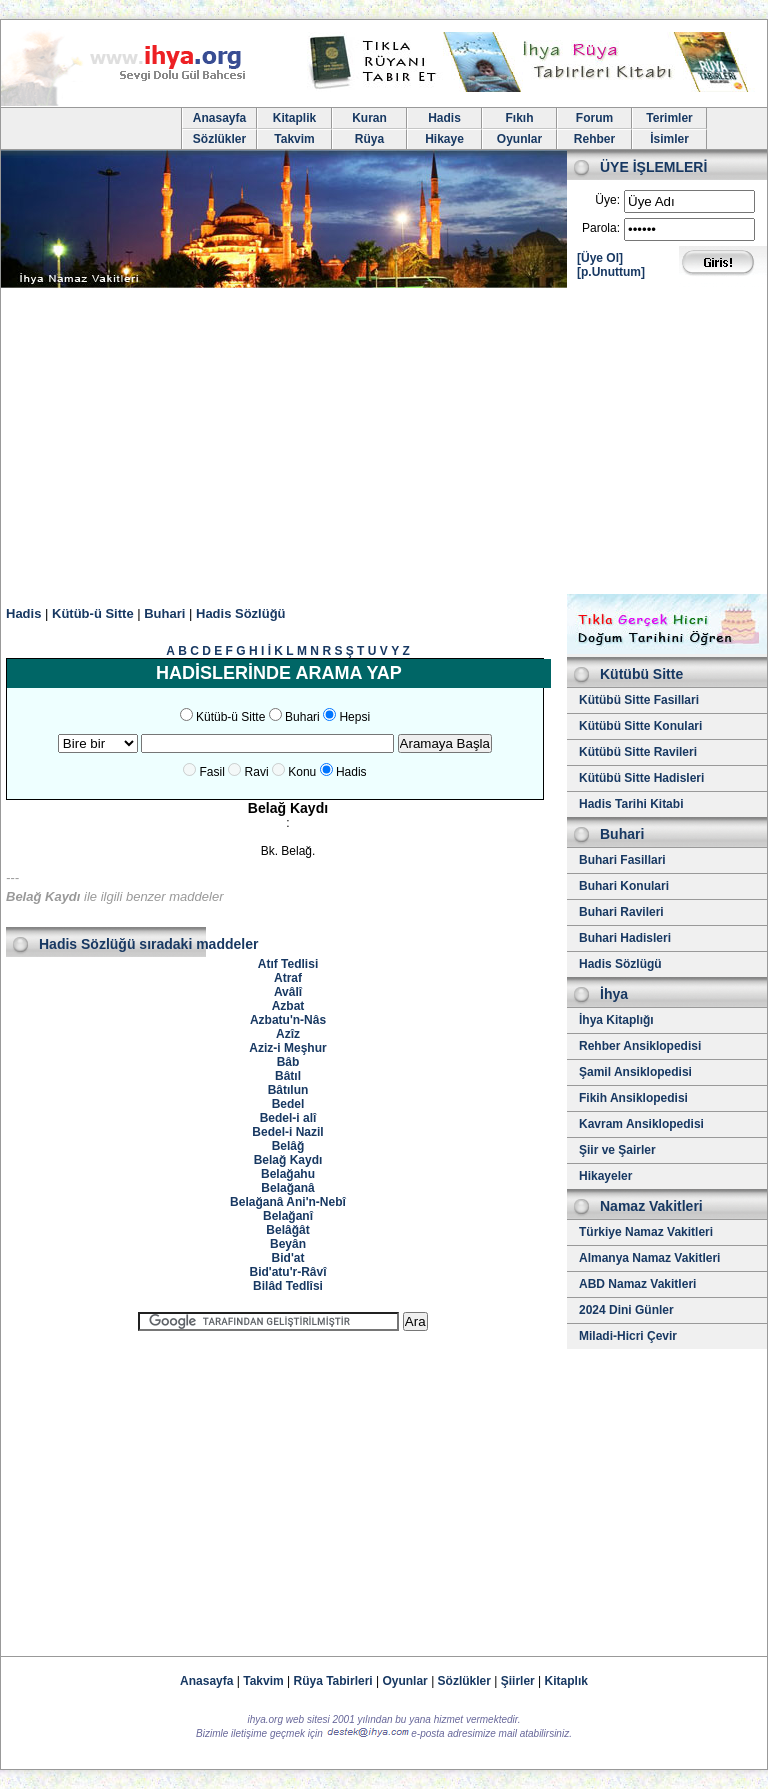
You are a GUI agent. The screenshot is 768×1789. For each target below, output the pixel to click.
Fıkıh (519, 118)
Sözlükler (219, 139)
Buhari (164, 613)
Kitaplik (294, 118)
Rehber (594, 139)
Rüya (369, 139)
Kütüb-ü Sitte (93, 613)
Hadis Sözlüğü (241, 613)
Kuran (369, 118)
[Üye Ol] (600, 258)
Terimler (669, 118)
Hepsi (354, 717)
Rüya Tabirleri (333, 1681)
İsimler (669, 139)
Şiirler (518, 1681)
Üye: (607, 200)
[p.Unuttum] (611, 272)
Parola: (601, 228)
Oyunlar (519, 139)
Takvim (294, 139)
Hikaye (444, 139)
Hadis (444, 118)
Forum (594, 118)
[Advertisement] (384, 444)
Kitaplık (566, 1681)
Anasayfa (219, 118)
